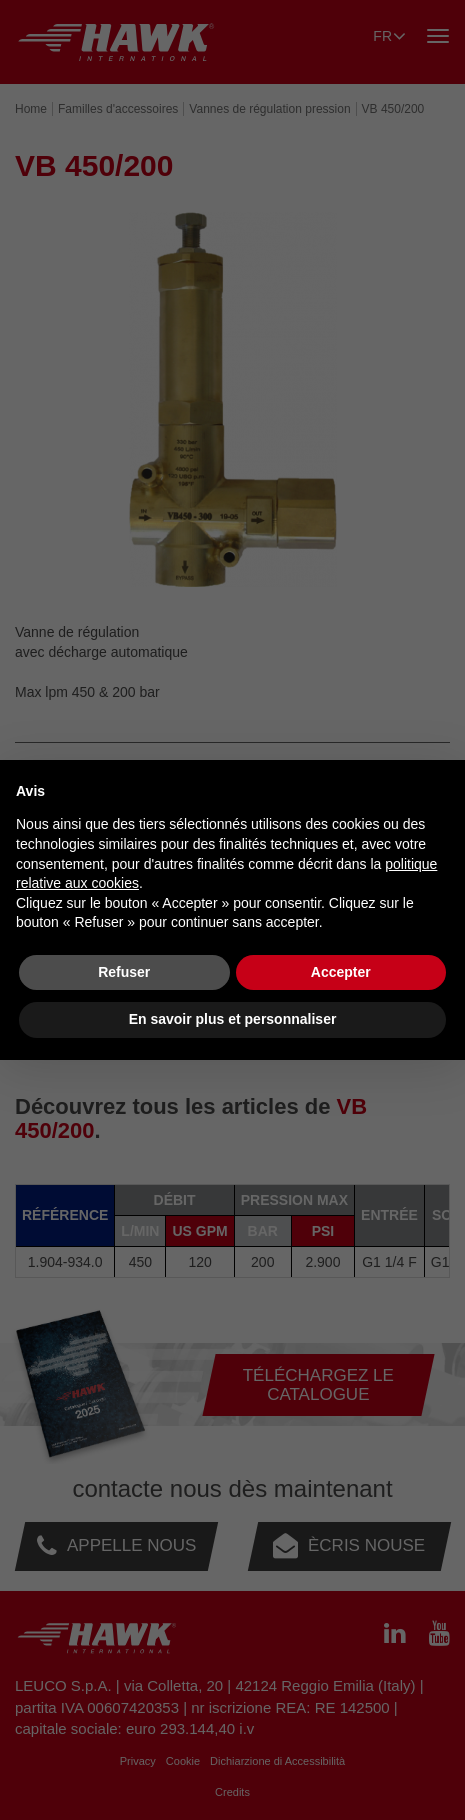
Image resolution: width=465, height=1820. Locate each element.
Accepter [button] (341, 972)
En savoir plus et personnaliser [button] (233, 1019)
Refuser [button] (124, 972)
